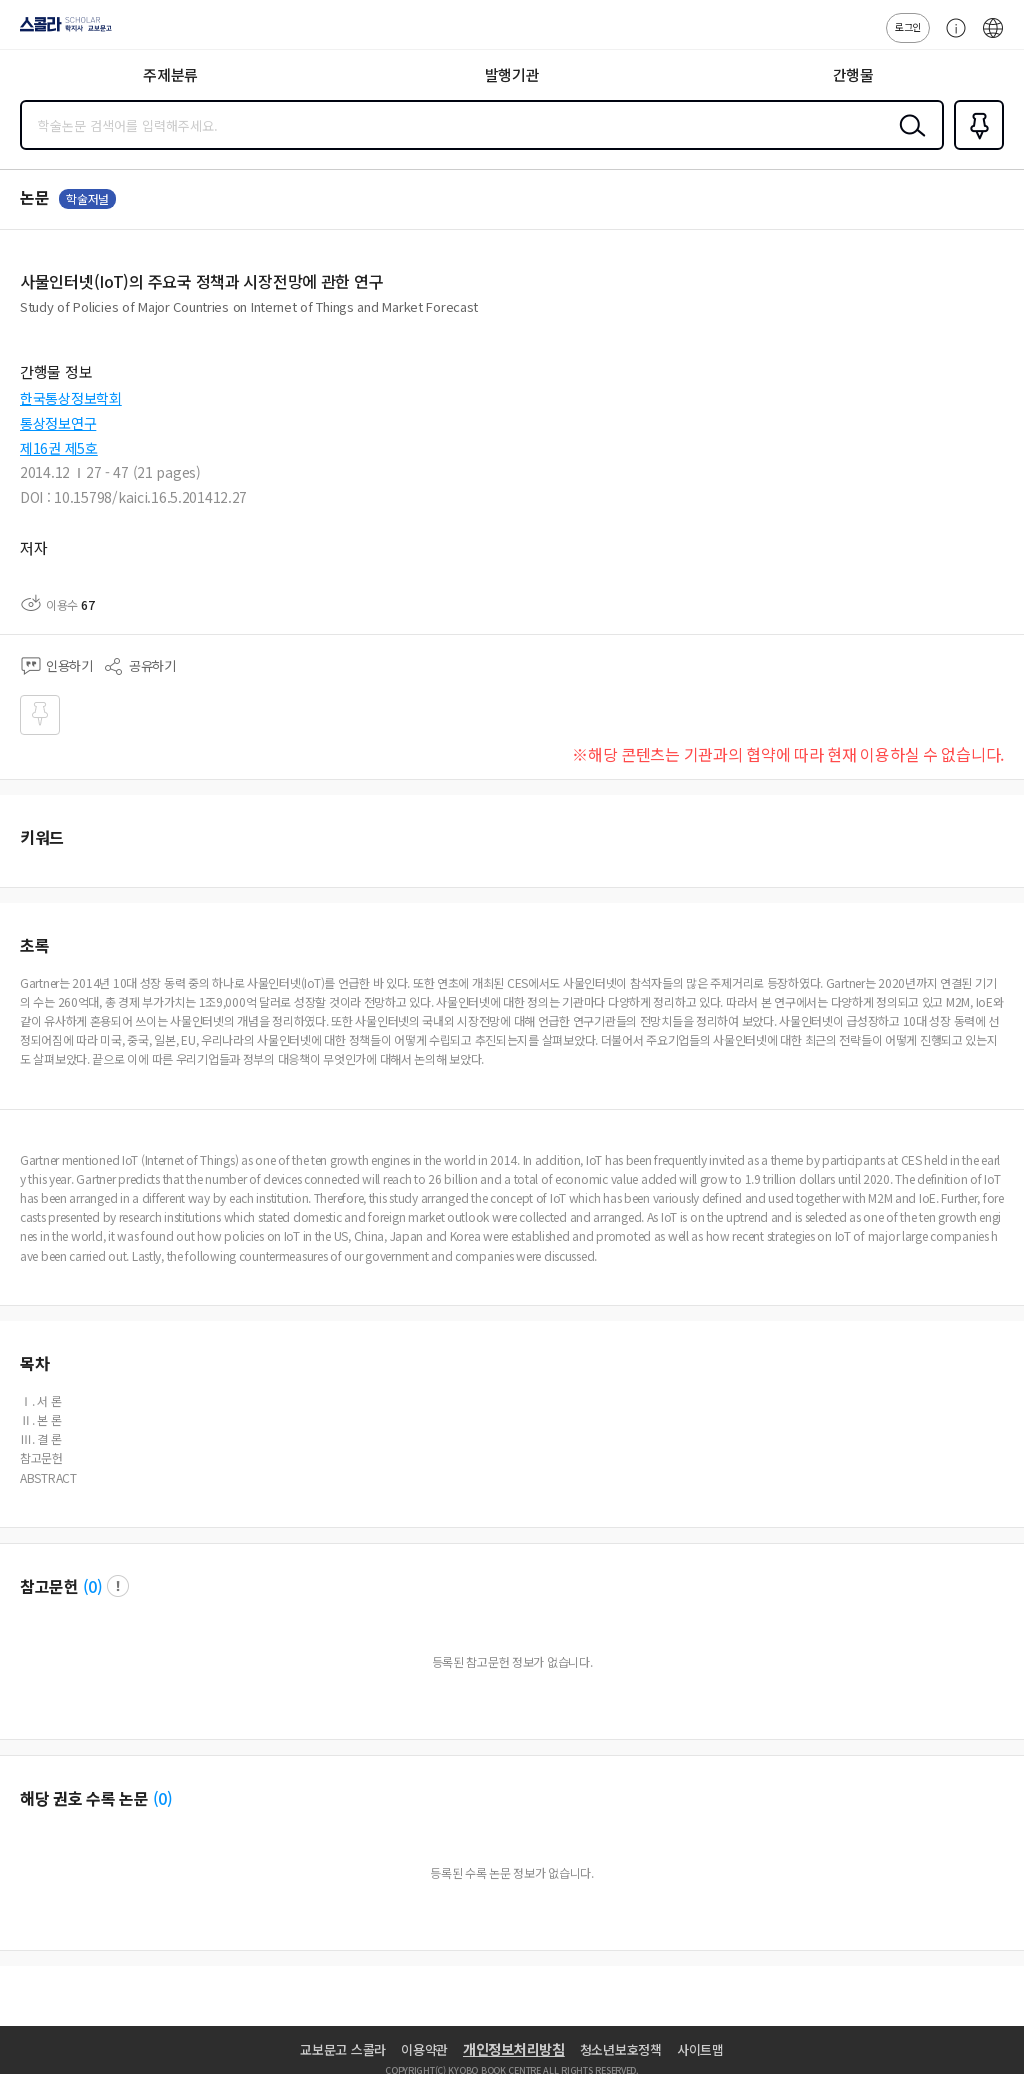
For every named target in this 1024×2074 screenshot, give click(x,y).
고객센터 (951, 38)
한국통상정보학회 (71, 398)
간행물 (853, 74)
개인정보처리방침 (514, 2049)
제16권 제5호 (59, 448)
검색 (908, 141)
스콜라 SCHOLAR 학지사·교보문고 (60, 31)
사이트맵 (700, 2049)
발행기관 (512, 74)
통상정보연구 (58, 423)
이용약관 (424, 2049)
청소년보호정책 (621, 2049)
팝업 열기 (118, 1586)
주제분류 (170, 74)
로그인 (908, 26)
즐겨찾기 (975, 148)
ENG (993, 38)
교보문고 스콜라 (343, 2049)
